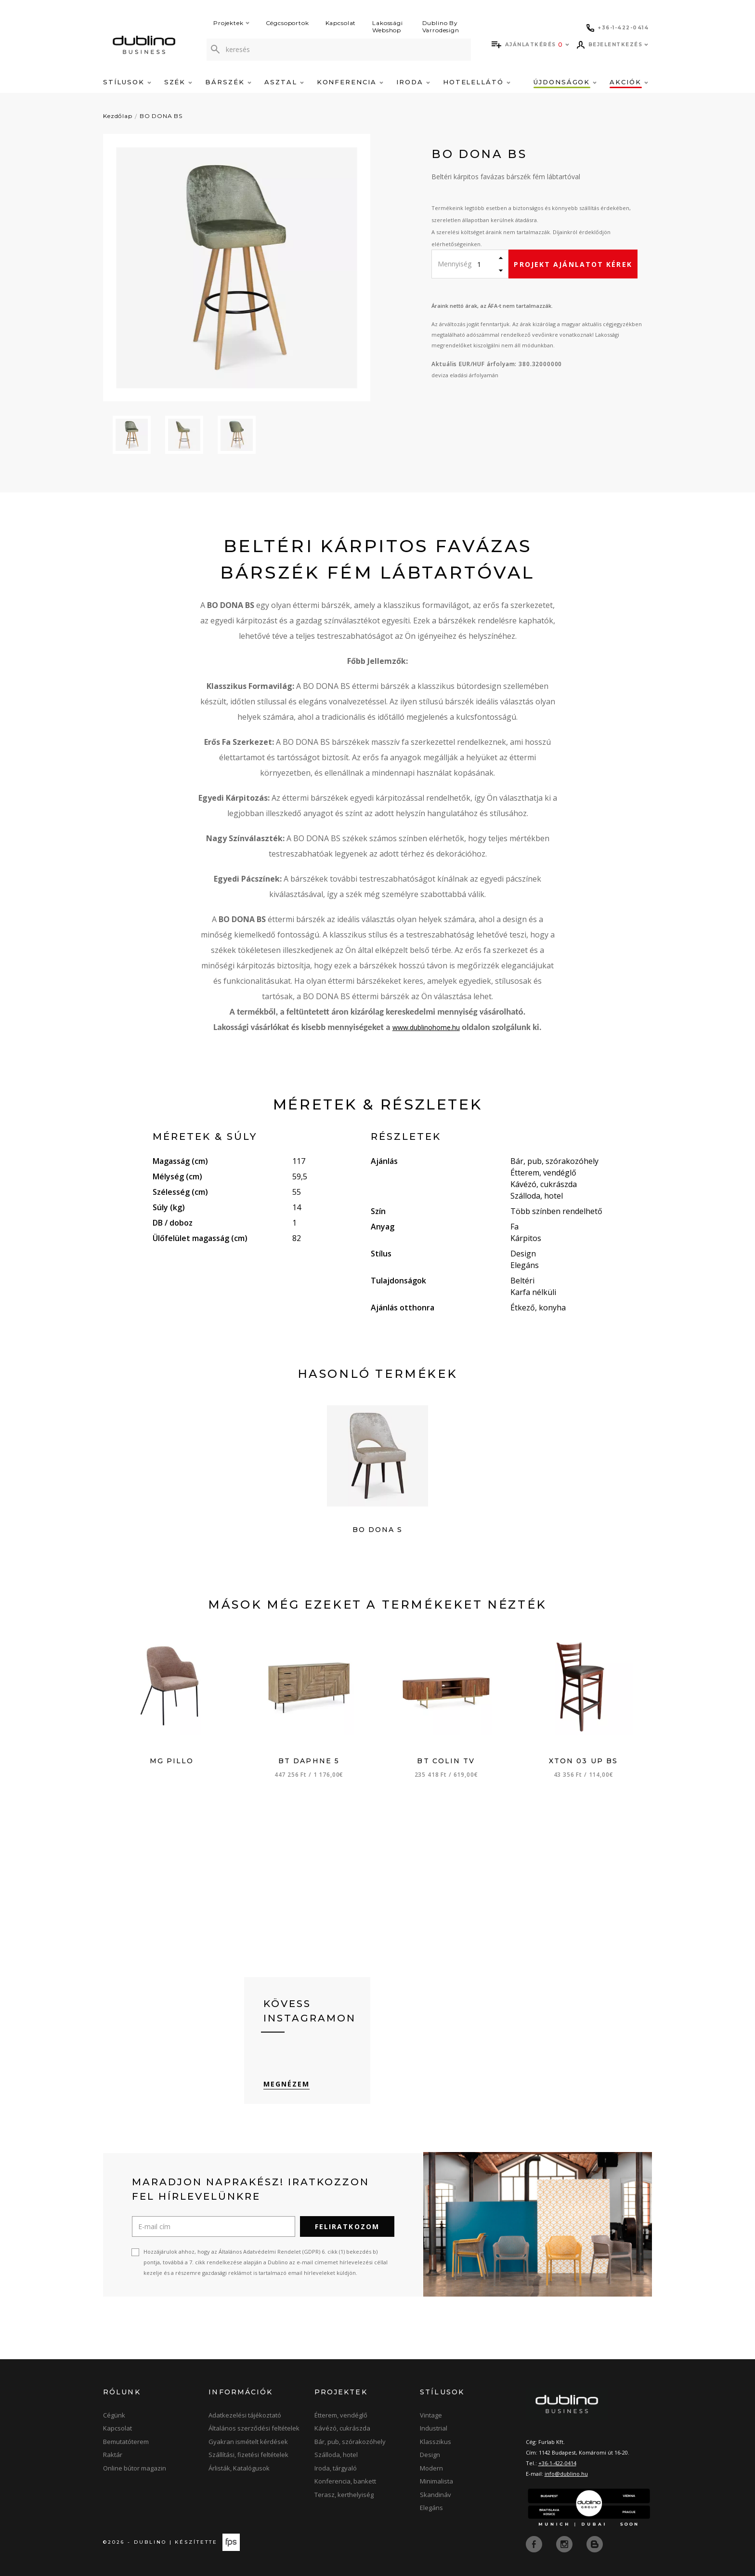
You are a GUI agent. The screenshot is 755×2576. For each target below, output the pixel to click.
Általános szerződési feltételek (253, 2428)
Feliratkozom (347, 2227)
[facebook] (535, 2543)
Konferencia (350, 82)
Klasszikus (435, 2442)
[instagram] (565, 2543)
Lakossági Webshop (387, 26)
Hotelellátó (476, 82)
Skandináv (435, 2495)
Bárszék (228, 82)
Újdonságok (565, 82)
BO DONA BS (161, 115)
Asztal (284, 82)
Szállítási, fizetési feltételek (248, 2455)
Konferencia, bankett (345, 2481)
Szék (178, 82)
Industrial (433, 2428)
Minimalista (436, 2481)
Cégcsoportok (287, 22)
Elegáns (431, 2508)
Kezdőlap (117, 115)
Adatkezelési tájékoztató (244, 2415)
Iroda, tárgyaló (335, 2468)
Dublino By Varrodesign (440, 26)
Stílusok (127, 82)
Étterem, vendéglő (340, 2415)
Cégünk (114, 2415)
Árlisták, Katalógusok (239, 2468)
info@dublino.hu (566, 2474)
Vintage (431, 2415)
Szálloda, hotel (336, 2455)
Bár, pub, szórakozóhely (350, 2442)
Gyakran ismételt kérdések (248, 2442)
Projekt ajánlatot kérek (573, 264)
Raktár (112, 2455)
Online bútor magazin (134, 2468)
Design (430, 2455)
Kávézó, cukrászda (342, 2428)
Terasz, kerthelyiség (344, 2495)
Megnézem (286, 2084)
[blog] (594, 2543)
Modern (431, 2468)
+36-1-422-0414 (557, 2463)
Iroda (413, 82)
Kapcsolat (340, 22)
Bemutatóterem (126, 2442)
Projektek (231, 22)
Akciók (629, 82)
